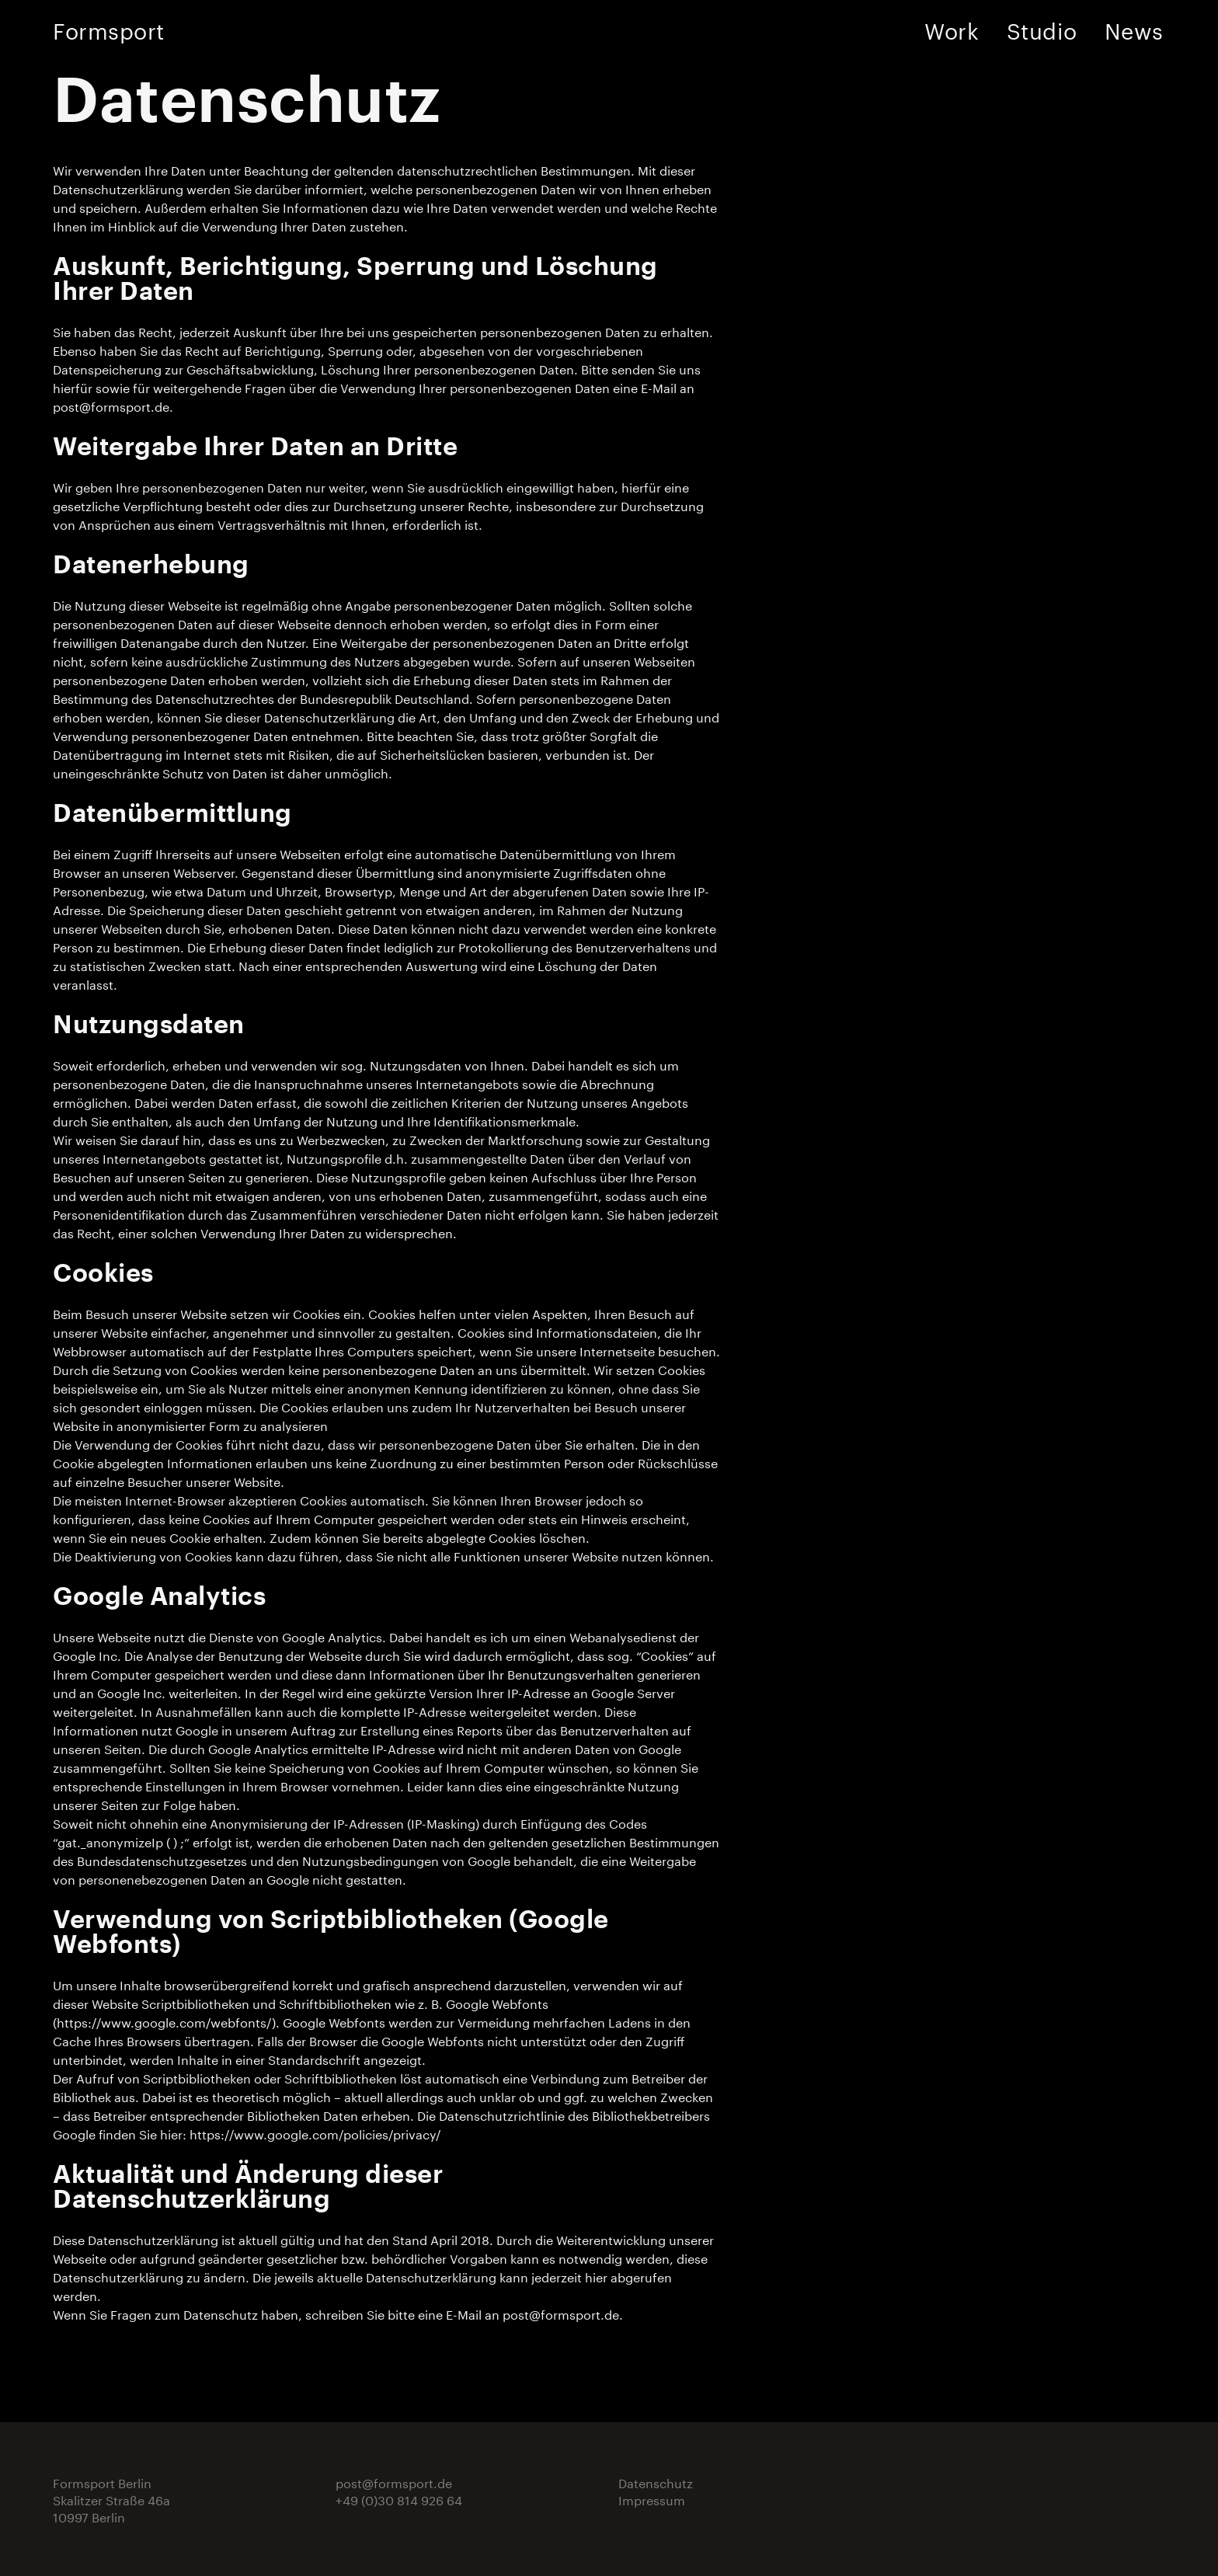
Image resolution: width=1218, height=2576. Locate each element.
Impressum (651, 2498)
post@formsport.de (111, 405)
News (1134, 28)
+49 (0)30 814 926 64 (399, 2498)
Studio (1042, 28)
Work (951, 28)
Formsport (109, 28)
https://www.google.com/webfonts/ (164, 2021)
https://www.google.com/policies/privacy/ (315, 2133)
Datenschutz (655, 2481)
